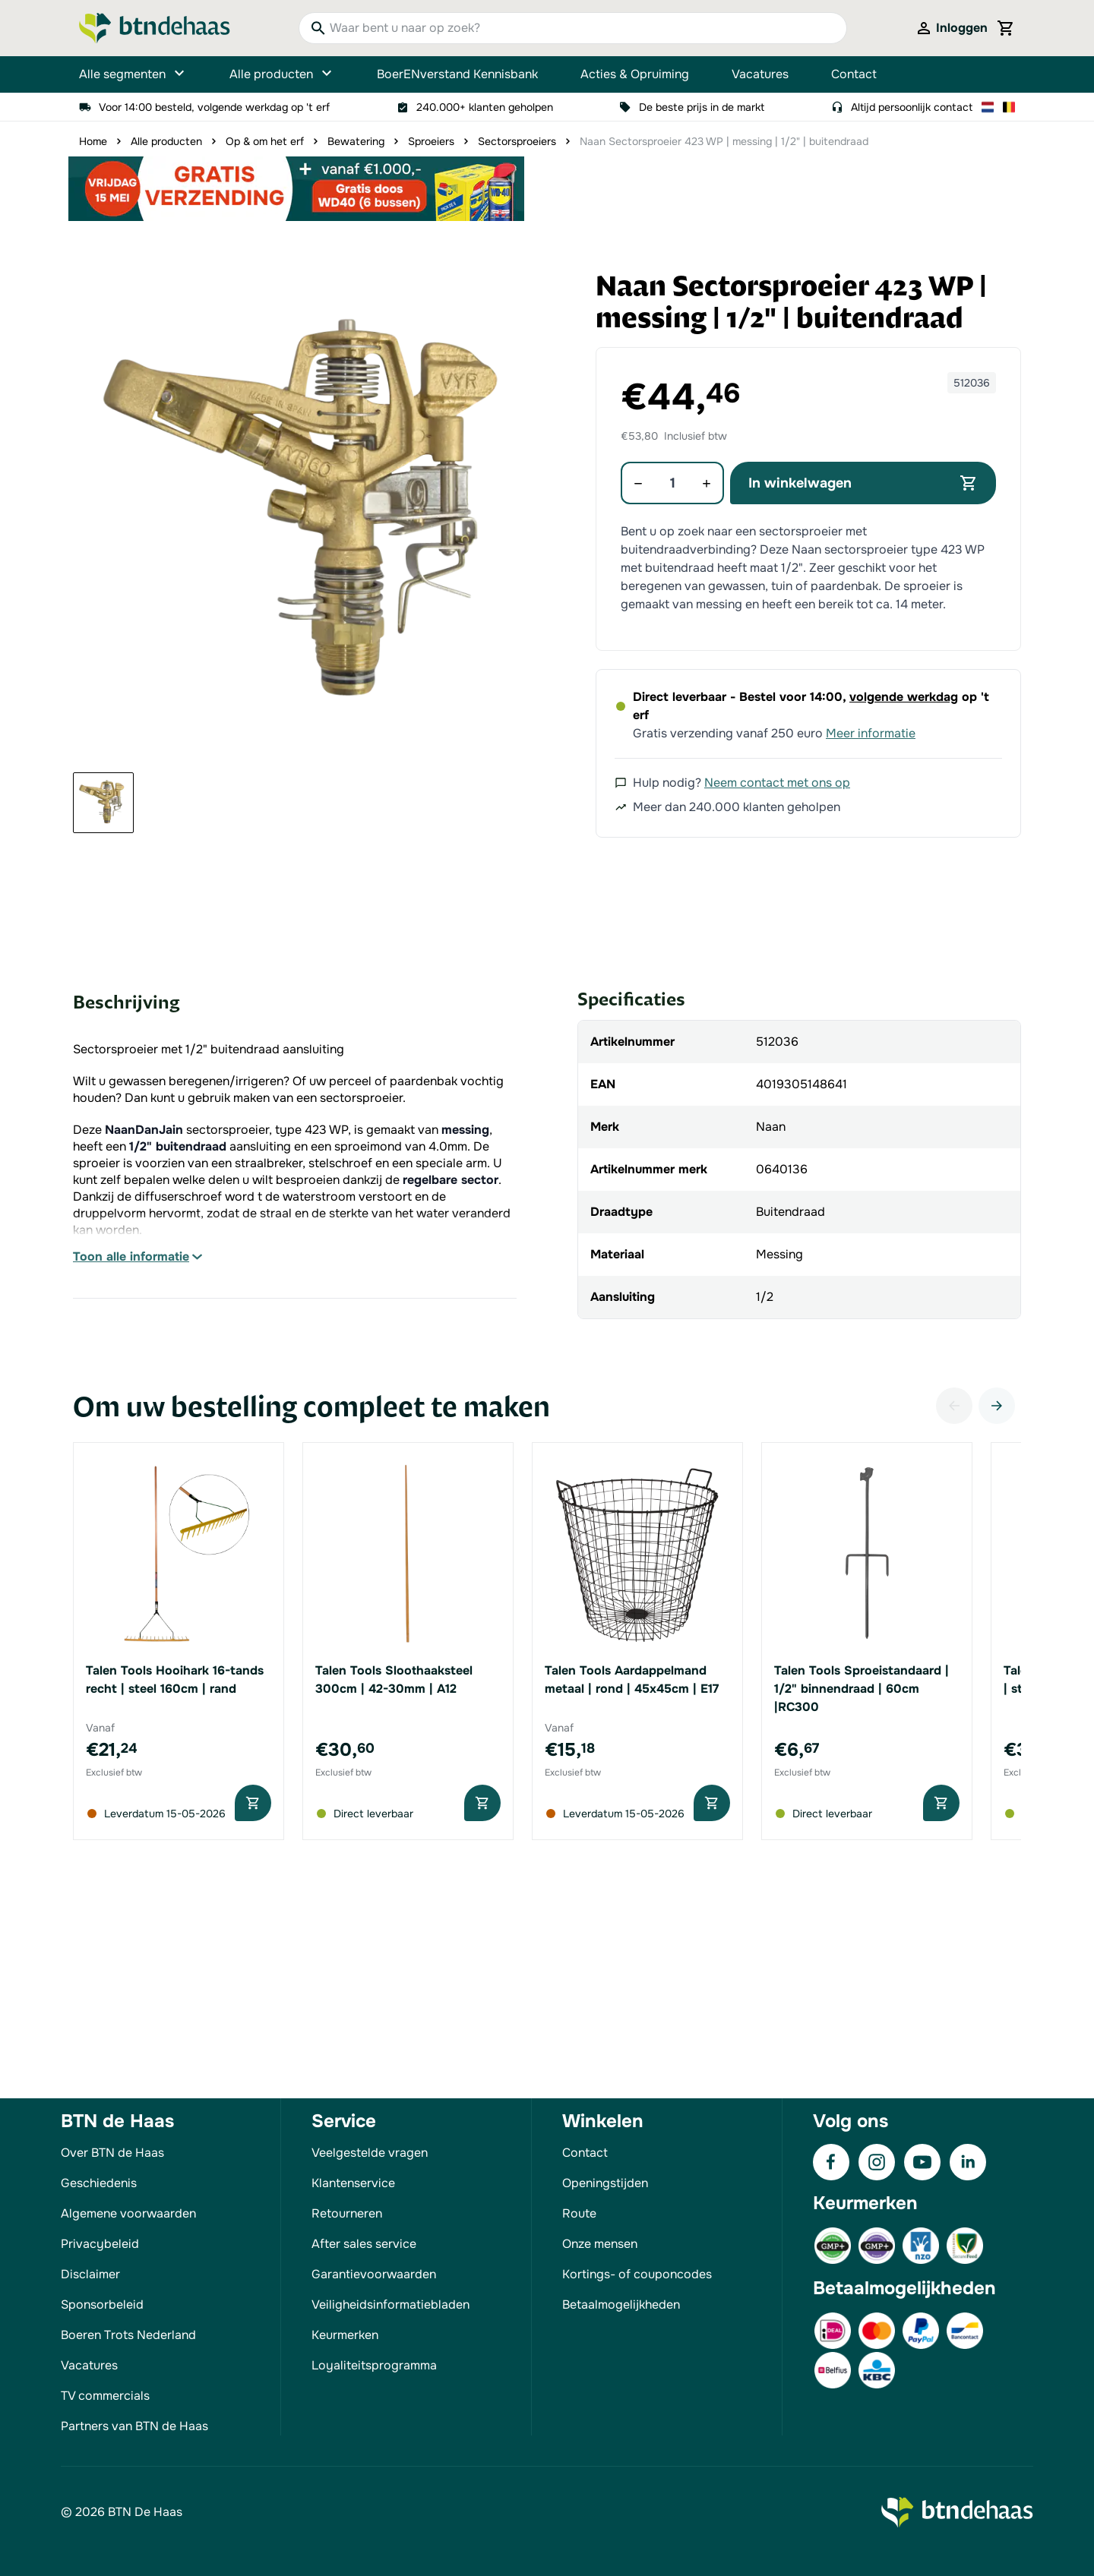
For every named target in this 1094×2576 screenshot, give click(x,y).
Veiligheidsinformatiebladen (390, 2304)
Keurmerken (344, 2335)
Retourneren (346, 2213)
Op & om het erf (265, 141)
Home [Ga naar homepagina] (93, 141)
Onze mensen (599, 2244)
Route (579, 2213)
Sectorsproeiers (517, 141)
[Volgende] (997, 1405)
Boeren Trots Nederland (128, 2335)
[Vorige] (954, 1405)
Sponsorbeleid (102, 2304)
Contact (854, 74)
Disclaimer (90, 2274)
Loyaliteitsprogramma (374, 2365)
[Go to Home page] (154, 28)
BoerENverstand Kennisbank (457, 74)
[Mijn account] (951, 28)
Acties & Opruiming (634, 74)
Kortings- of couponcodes (637, 2274)
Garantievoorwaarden (373, 2274)
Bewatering (355, 141)
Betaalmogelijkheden (621, 2304)
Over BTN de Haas (112, 2153)
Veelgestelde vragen (369, 2153)
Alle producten (281, 74)
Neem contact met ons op (777, 783)
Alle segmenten (133, 74)
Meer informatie (870, 733)
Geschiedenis (99, 2183)
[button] (317, 515)
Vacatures (760, 74)
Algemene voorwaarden (128, 2213)
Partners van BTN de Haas (134, 2426)
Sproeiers (431, 141)
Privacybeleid (100, 2244)
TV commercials (105, 2396)
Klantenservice (353, 2183)
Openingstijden (605, 2183)
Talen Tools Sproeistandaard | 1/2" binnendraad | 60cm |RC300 (861, 1688)
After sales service (363, 2244)
